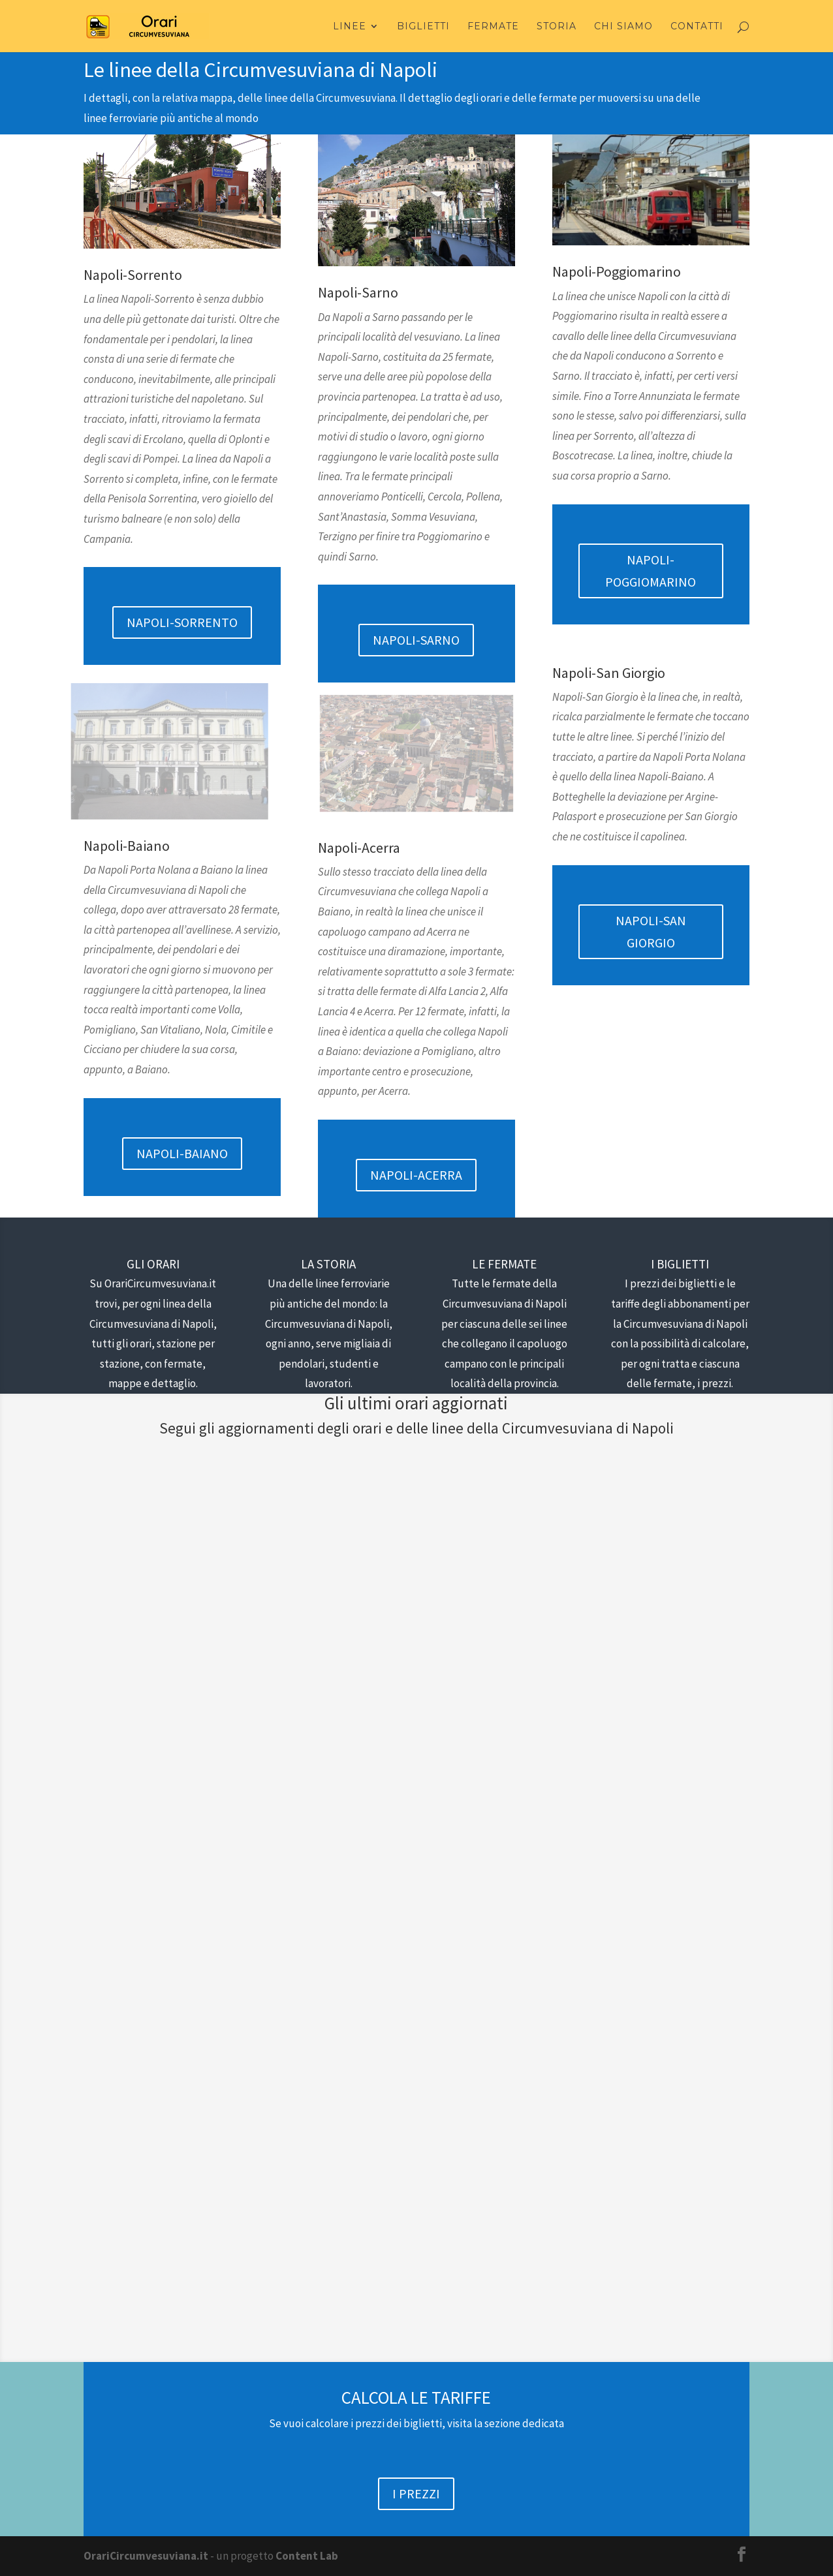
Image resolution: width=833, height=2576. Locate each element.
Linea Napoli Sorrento (176, 1636)
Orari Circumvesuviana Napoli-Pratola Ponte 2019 (644, 2028)
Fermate (493, 27)
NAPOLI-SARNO (416, 640)
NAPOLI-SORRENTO (182, 622)
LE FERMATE (504, 1264)
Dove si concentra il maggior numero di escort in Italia (171, 1585)
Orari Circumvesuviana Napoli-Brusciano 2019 (176, 2028)
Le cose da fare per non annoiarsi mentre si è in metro (409, 1585)
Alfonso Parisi (141, 2058)
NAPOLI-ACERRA (416, 1175)
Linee (349, 27)
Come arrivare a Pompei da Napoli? (635, 1585)
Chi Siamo (623, 27)
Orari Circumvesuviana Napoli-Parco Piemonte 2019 (410, 2068)
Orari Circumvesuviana (162, 1615)
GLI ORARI (153, 1264)
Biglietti (423, 27)
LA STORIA (328, 1264)
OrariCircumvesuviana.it (146, 2556)
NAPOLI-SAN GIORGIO (651, 931)
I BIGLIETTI (680, 1264)
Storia (556, 27)
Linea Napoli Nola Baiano (154, 2078)
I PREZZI (416, 2493)
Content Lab (306, 2556)
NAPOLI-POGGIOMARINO (650, 570)
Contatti (696, 27)
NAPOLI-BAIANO (182, 1153)
